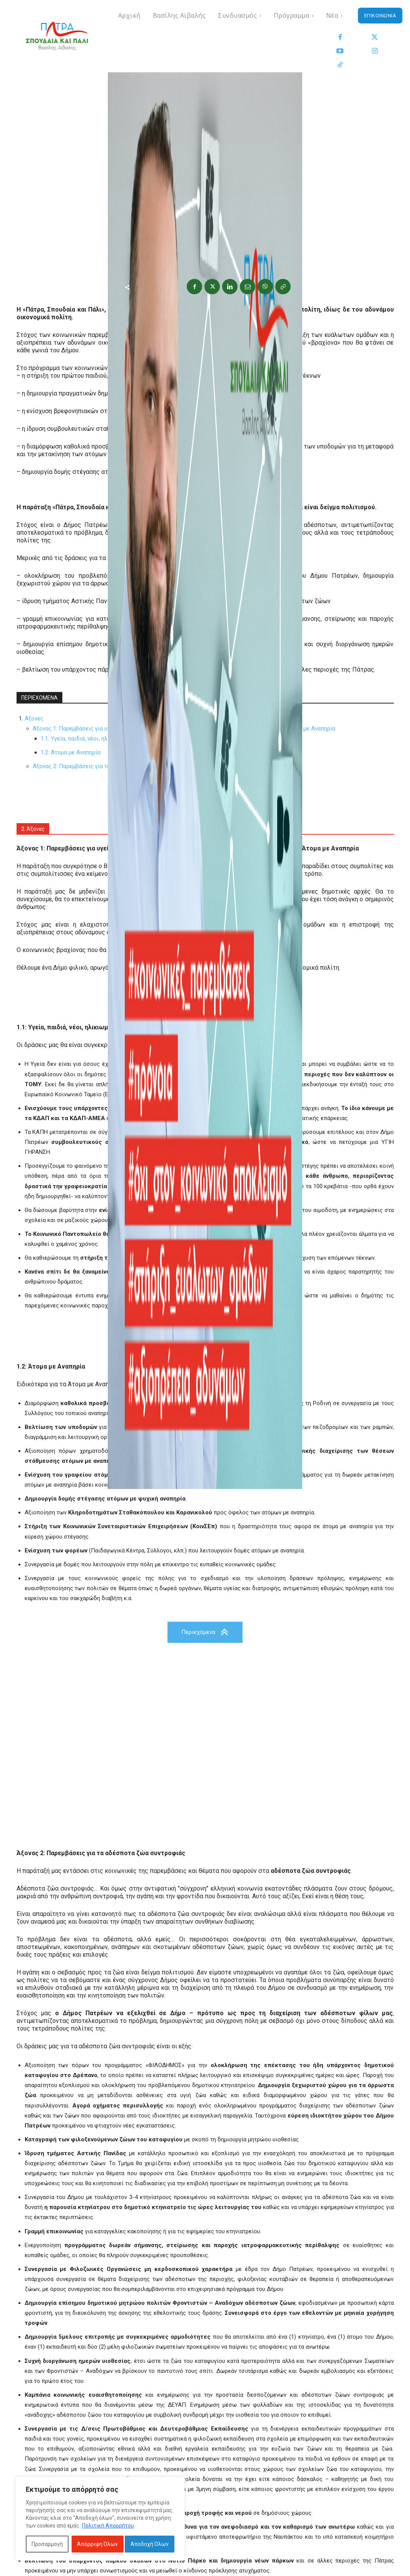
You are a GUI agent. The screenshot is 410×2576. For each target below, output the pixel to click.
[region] (100, 2519)
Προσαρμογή (47, 2544)
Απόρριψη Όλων (97, 2544)
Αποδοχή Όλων (150, 2544)
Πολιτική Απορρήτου (108, 2526)
